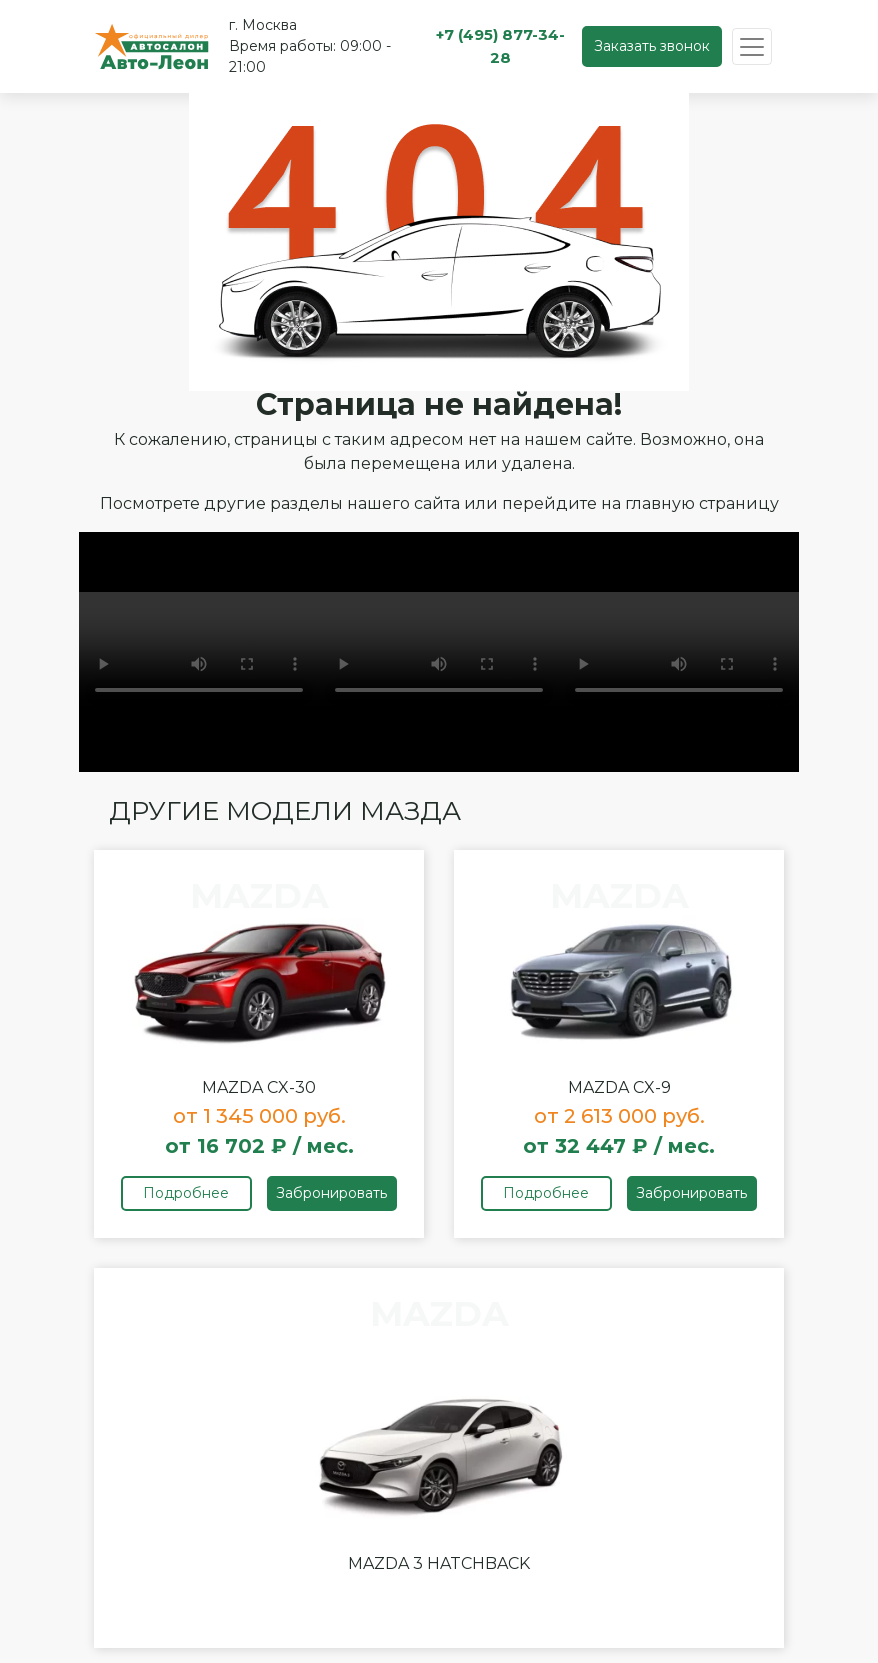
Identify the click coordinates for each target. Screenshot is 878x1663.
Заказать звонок (652, 46)
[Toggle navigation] (752, 46)
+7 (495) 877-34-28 (500, 46)
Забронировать (331, 1193)
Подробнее (186, 1193)
